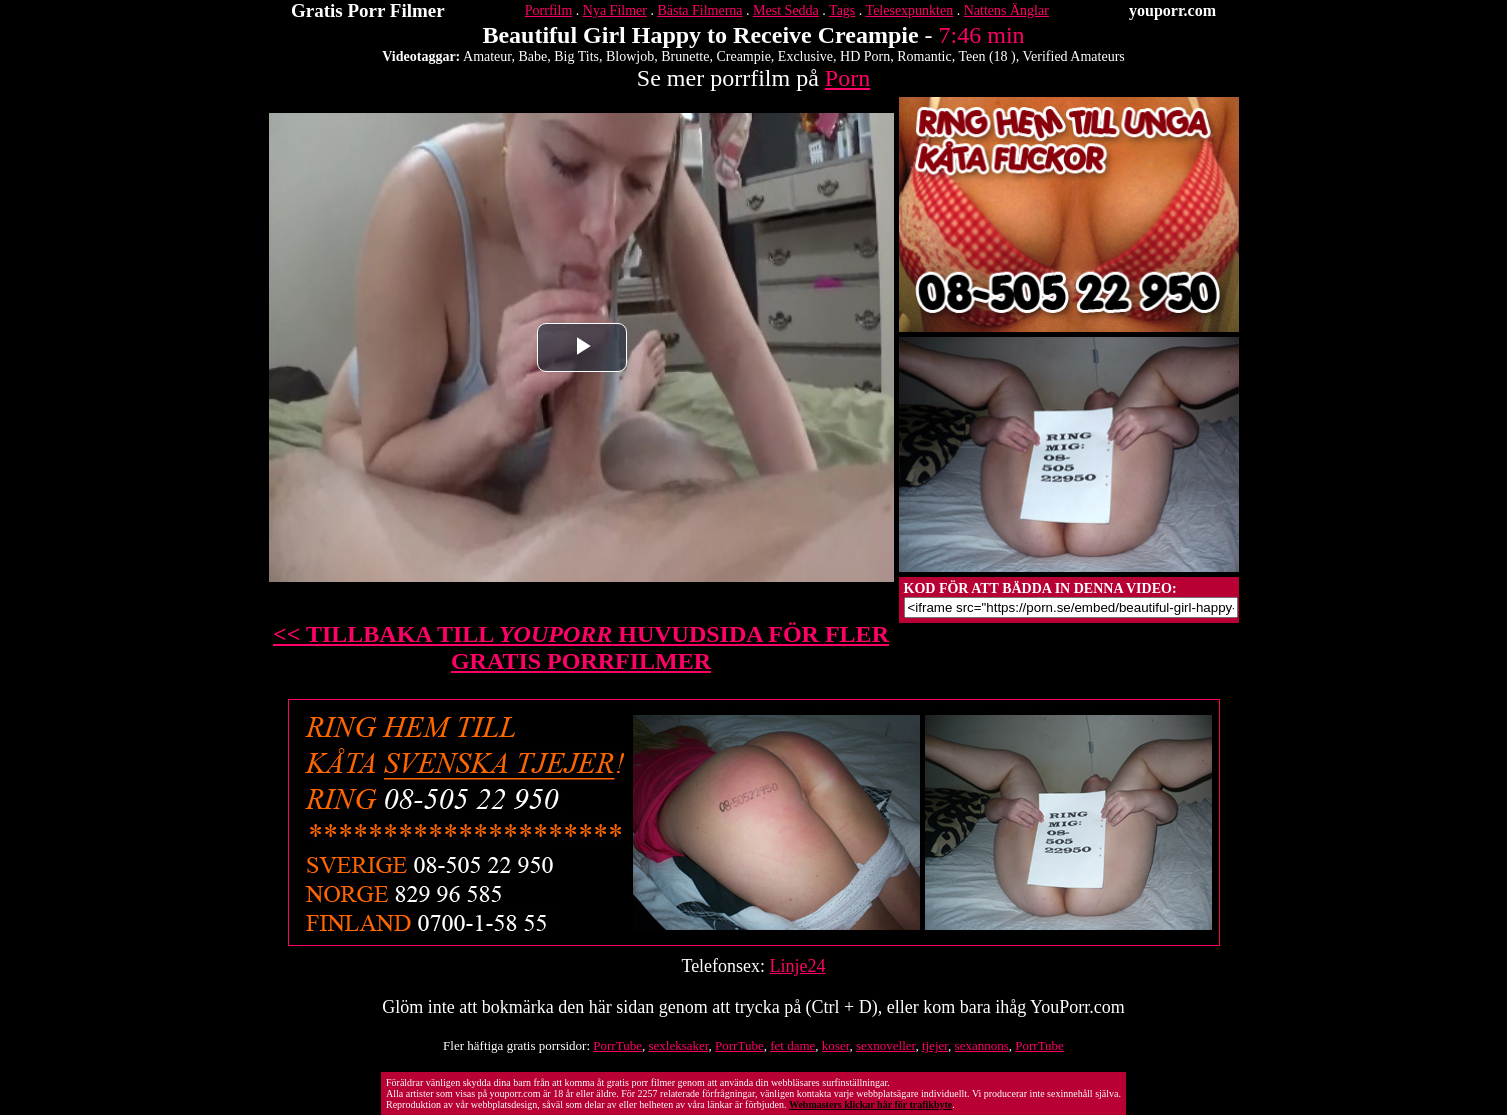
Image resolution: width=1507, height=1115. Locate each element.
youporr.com (1172, 10)
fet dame (792, 1045)
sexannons (982, 1045)
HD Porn (865, 56)
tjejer (935, 1045)
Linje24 (798, 966)
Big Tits (576, 56)
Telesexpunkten (910, 10)
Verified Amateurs (1074, 56)
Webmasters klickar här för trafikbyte (870, 1104)
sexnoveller (885, 1045)
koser (836, 1045)
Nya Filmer (615, 10)
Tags (842, 10)
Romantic (924, 56)
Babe (532, 56)
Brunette (685, 56)
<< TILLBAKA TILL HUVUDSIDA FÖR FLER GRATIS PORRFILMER (581, 647)
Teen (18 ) (986, 56)
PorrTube (617, 1045)
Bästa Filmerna (699, 10)
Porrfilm (548, 10)
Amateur (487, 56)
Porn (847, 78)
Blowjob (630, 56)
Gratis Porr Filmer (368, 10)
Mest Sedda (786, 10)
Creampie (743, 56)
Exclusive (805, 56)
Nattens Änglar (1006, 10)
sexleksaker (678, 1045)
